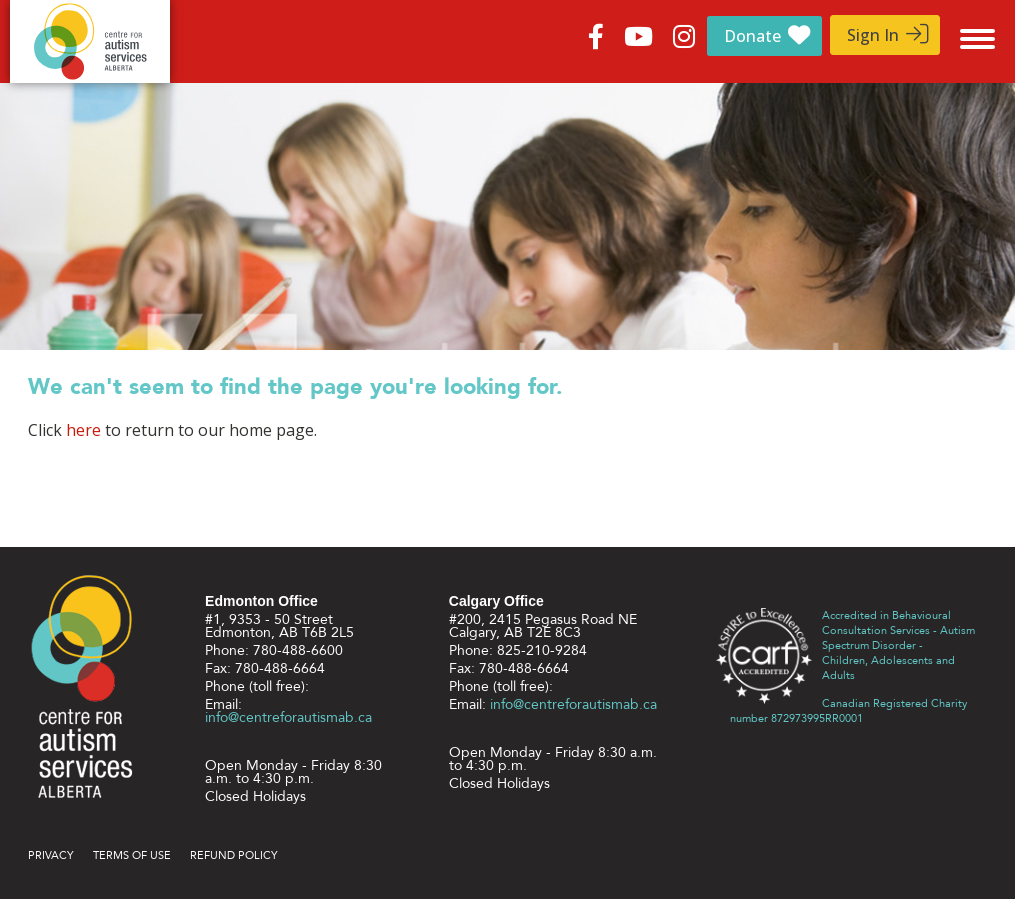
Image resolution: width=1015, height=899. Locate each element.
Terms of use (132, 855)
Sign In (873, 35)
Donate (752, 36)
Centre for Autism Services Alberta (90, 41)
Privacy (51, 855)
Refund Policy (234, 855)
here (83, 430)
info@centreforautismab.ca (288, 717)
